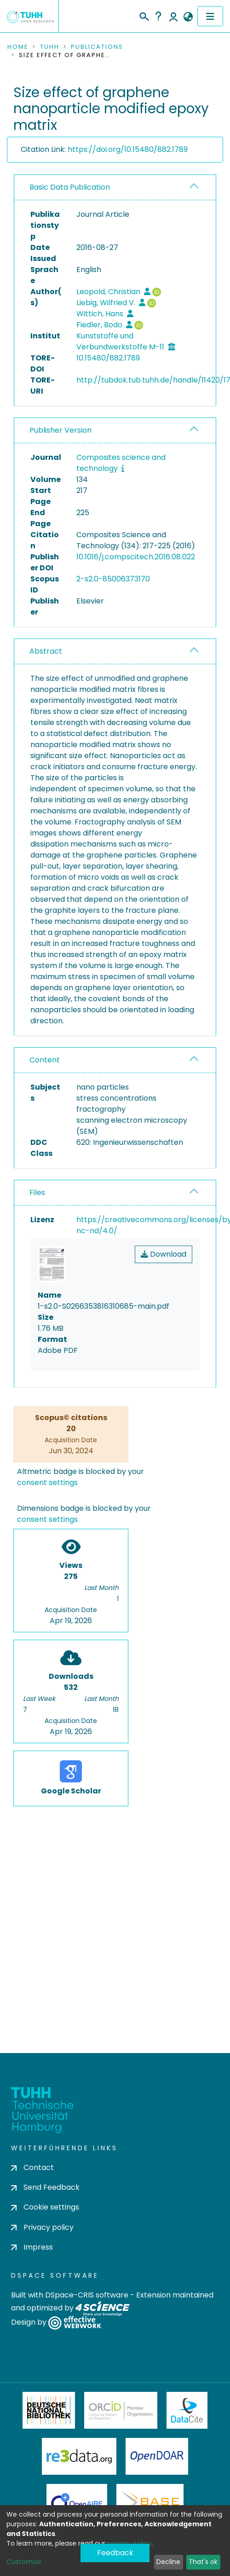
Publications (97, 47)
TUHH (49, 47)
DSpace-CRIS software (86, 2295)
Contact (32, 2167)
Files (37, 1192)
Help (158, 16)
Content (44, 1060)
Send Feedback (45, 2187)
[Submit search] (144, 15)
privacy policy (129, 2543)
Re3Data (79, 2456)
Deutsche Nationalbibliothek (48, 2410)
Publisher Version (60, 430)
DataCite (187, 2410)
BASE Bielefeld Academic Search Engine (150, 2502)
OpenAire (77, 2502)
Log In (173, 16)
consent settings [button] (47, 1482)
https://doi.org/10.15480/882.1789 (128, 149)
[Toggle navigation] (210, 16)
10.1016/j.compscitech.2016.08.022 (135, 556)
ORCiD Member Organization (121, 2410)
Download (163, 1254)
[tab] (115, 187)
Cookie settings (45, 2207)
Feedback (115, 2552)
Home (18, 47)
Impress (32, 2247)
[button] (188, 17)
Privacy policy (42, 2227)
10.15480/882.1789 (108, 358)
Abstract (45, 651)
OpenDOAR (157, 2456)
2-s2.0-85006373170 (113, 579)
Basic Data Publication (69, 187)
